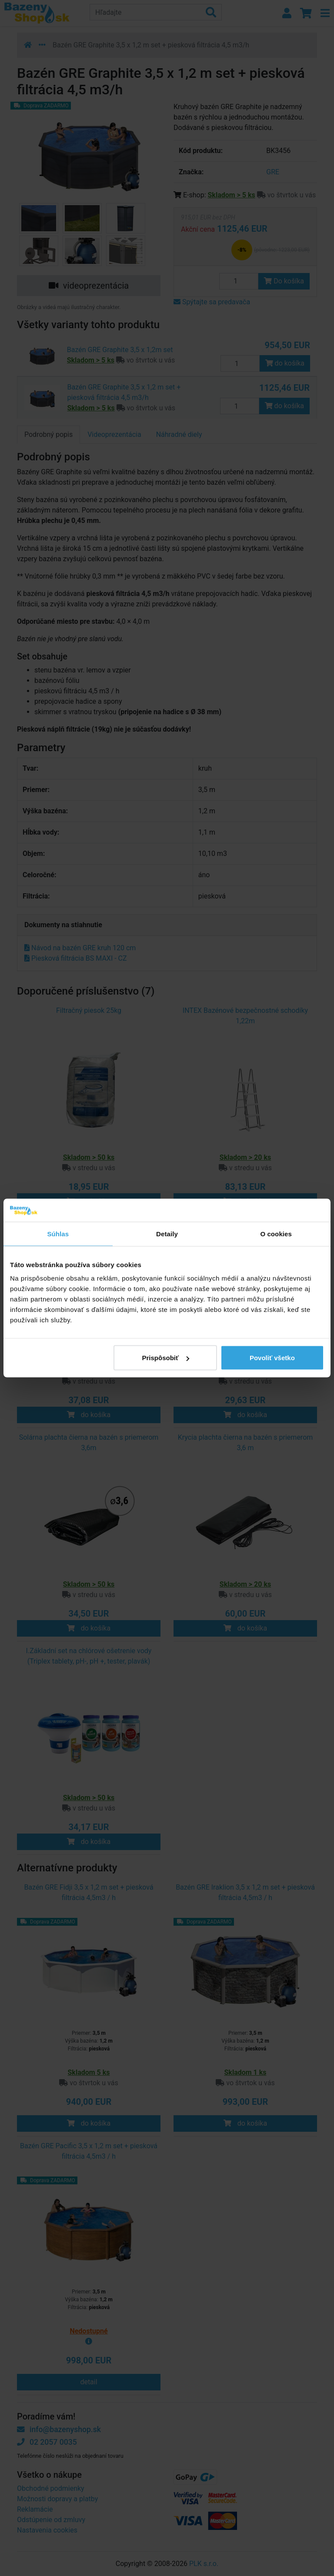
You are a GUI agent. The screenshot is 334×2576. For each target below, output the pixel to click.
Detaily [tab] (167, 1233)
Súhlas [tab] (58, 1233)
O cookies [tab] (276, 1233)
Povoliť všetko (272, 1357)
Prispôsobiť (166, 1357)
